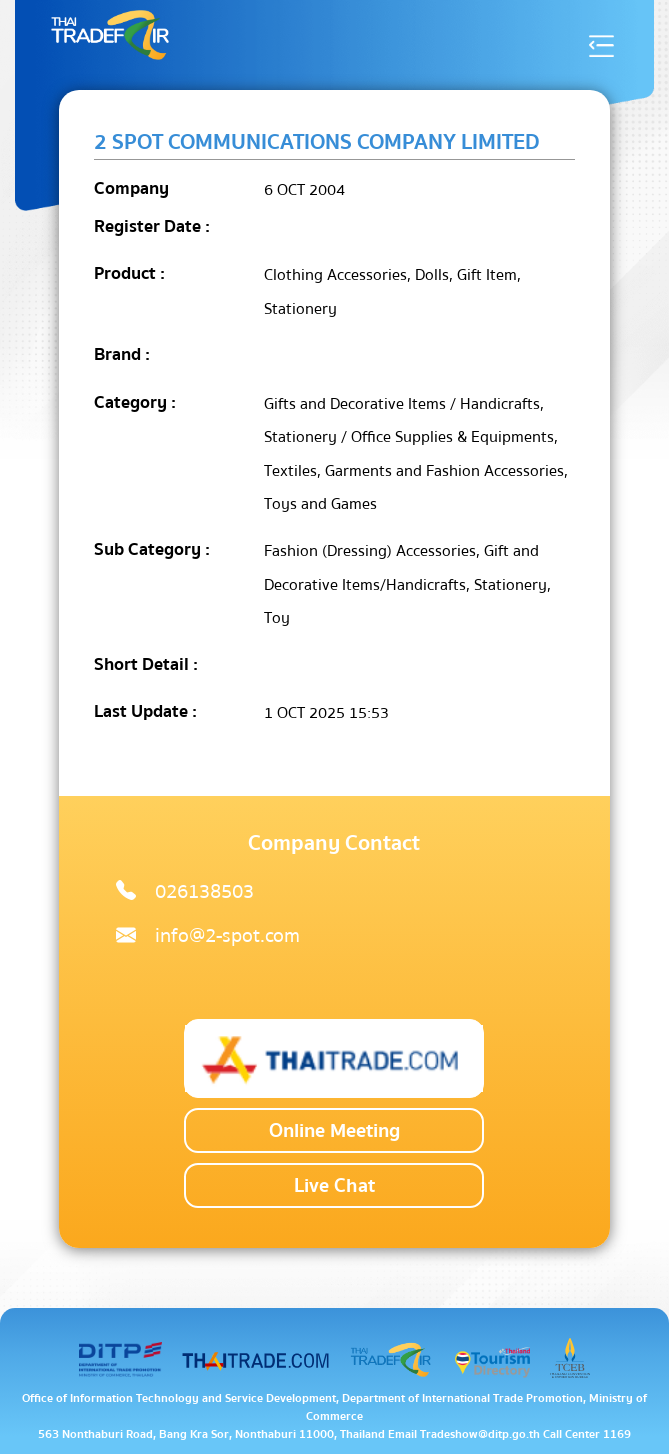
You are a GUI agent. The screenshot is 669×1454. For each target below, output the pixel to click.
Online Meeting (334, 1130)
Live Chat (334, 1185)
